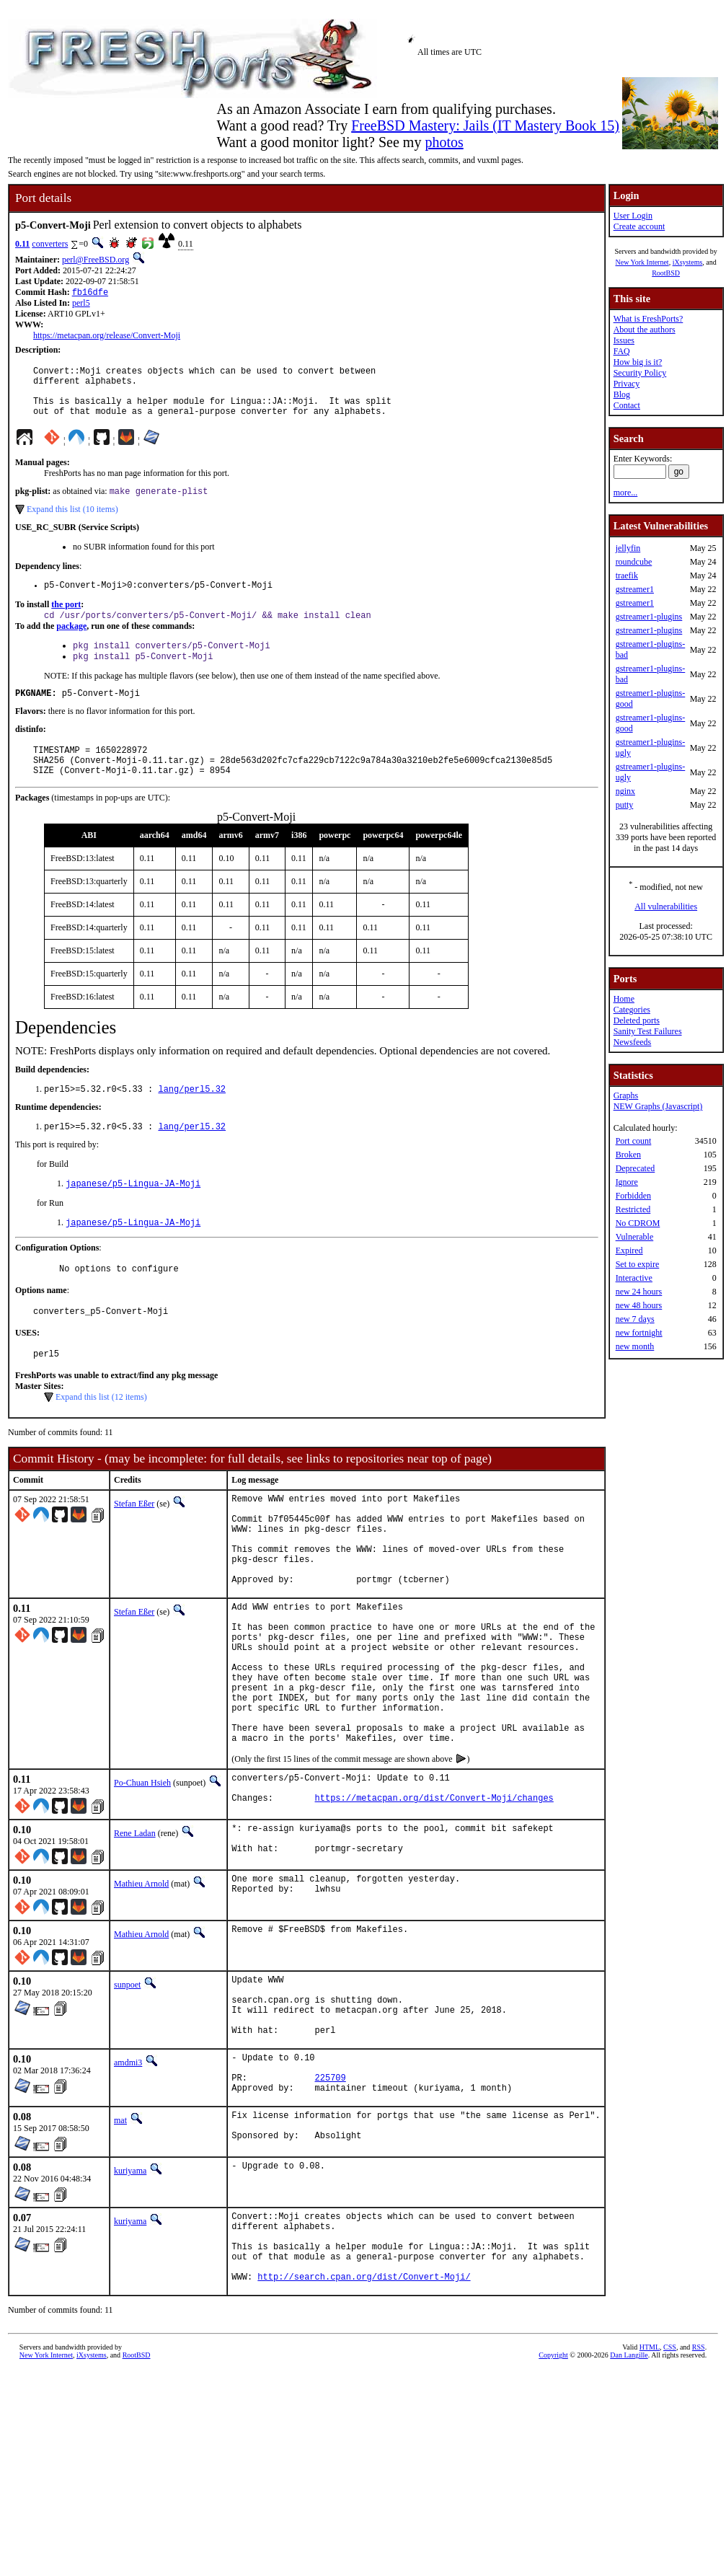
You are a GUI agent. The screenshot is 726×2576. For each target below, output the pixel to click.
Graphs (626, 1095)
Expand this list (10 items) (72, 523)
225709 (330, 2195)
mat (120, 2240)
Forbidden (633, 1196)
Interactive (634, 1278)
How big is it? (638, 362)
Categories (632, 1010)
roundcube (634, 562)
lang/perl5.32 (192, 1119)
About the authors (645, 330)
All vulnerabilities (665, 906)
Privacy (627, 384)
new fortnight (639, 1333)
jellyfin (628, 548)
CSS (669, 2485)
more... (626, 493)
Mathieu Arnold (141, 1982)
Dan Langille (628, 2493)
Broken (628, 1155)
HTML (649, 2485)
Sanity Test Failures (648, 1031)
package (71, 643)
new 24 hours (639, 1292)
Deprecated (635, 1168)
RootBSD (666, 273)
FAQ (622, 351)
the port (66, 620)
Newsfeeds (633, 1042)
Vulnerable (635, 1237)
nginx (625, 791)
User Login (633, 216)
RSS (698, 2485)
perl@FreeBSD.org (95, 260)
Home (624, 999)
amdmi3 (128, 2174)
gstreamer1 (635, 589)
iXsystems (688, 262)
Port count (634, 1141)
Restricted (633, 1209)
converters (50, 244)
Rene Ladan (135, 1928)
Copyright (553, 2493)
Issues (624, 340)
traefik (627, 575)
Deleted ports (637, 1020)
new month (635, 1346)
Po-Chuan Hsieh (142, 1874)
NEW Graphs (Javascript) (658, 1106)
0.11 (22, 244)
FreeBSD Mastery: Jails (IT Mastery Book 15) (485, 125)
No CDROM (638, 1223)
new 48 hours (639, 1305)
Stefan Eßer (134, 1545)
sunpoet (127, 2083)
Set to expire (638, 1264)
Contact (627, 405)
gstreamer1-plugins (649, 617)
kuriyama (130, 2294)
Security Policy (640, 373)
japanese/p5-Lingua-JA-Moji (133, 1216)
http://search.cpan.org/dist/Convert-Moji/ (363, 2415)
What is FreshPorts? (648, 319)
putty (625, 805)
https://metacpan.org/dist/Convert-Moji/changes (434, 1895)
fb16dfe (90, 293)
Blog (622, 394)
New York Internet (641, 262)
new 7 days (635, 1319)
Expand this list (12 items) (101, 1438)
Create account (639, 226)
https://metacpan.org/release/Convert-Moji (106, 337)
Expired (629, 1250)
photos (444, 142)
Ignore (627, 1182)
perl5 (81, 304)
